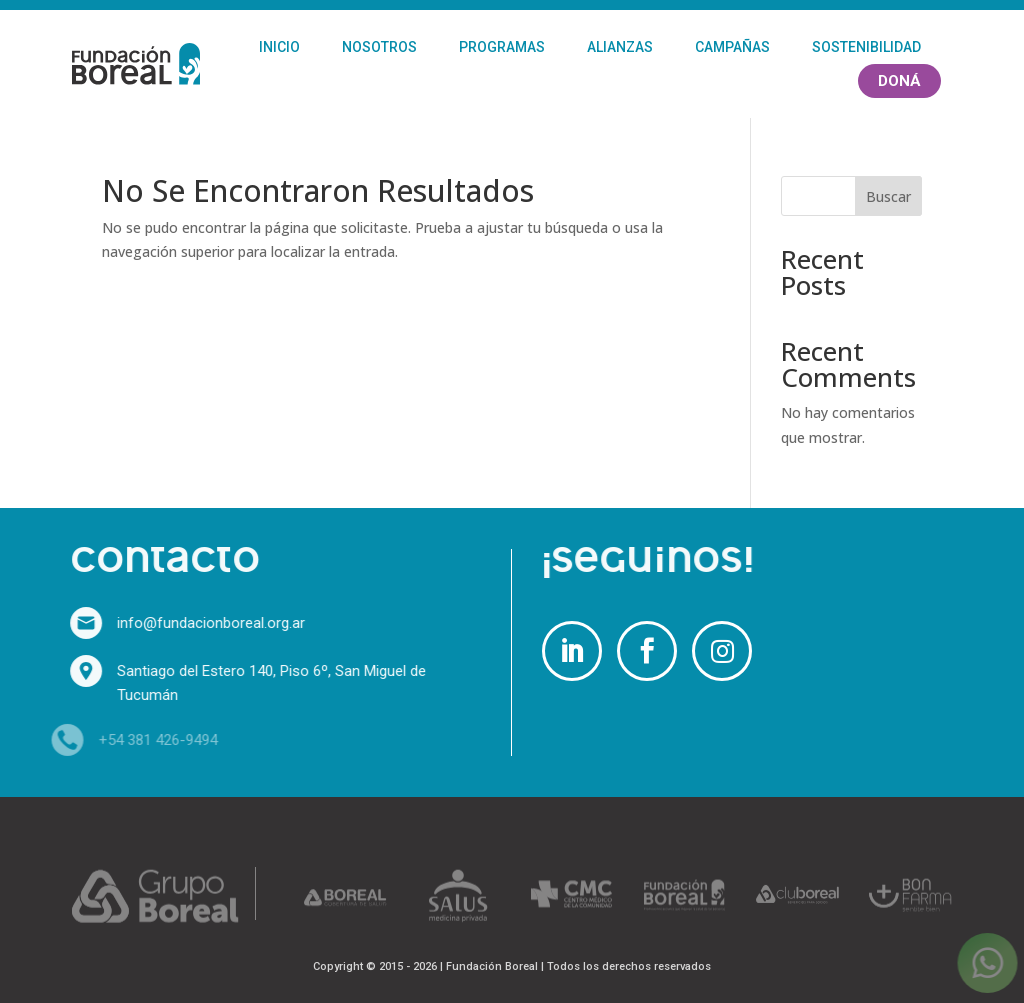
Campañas (732, 47)
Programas (502, 47)
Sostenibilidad (866, 47)
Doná (899, 81)
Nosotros (379, 47)
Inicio (279, 47)
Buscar (888, 196)
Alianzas (620, 47)
